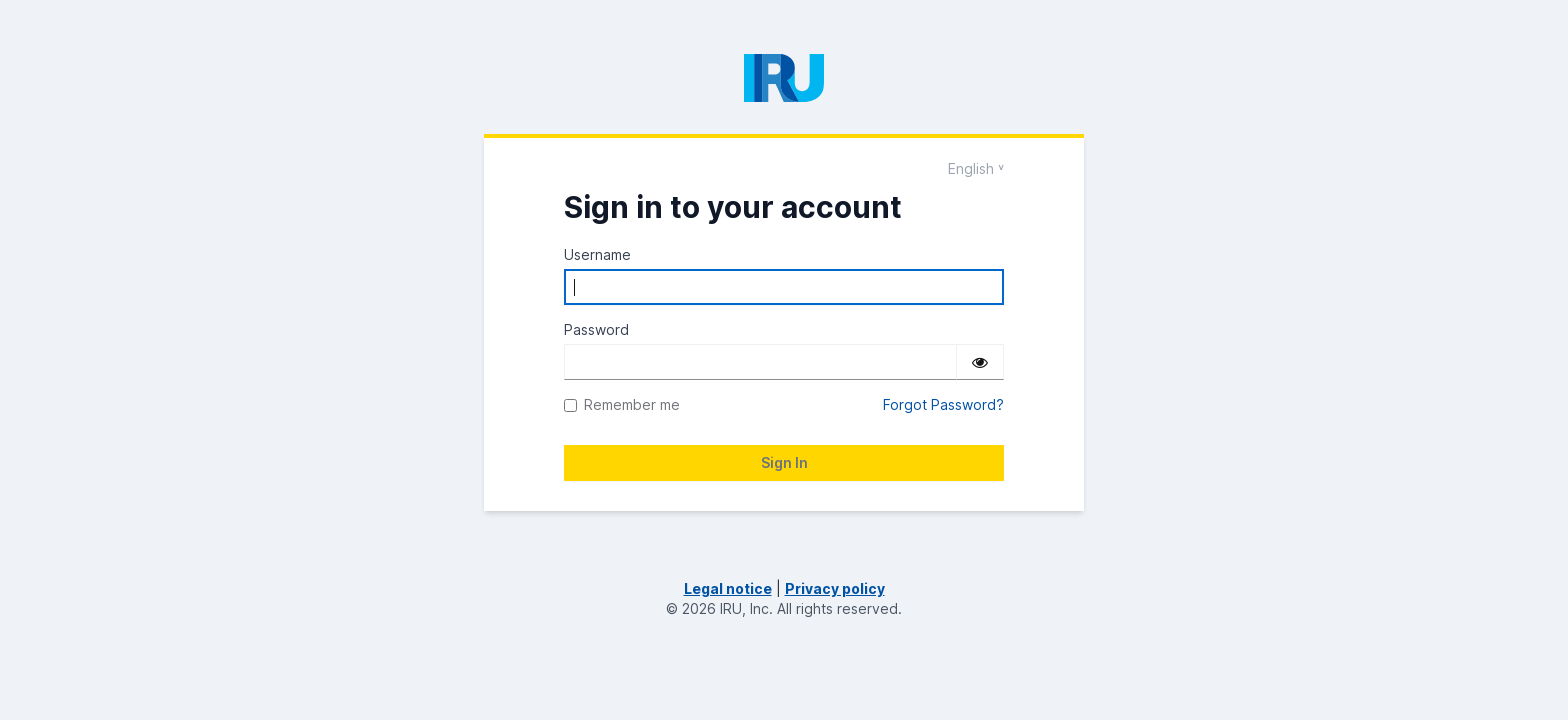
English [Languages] (971, 168)
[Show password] (980, 362)
